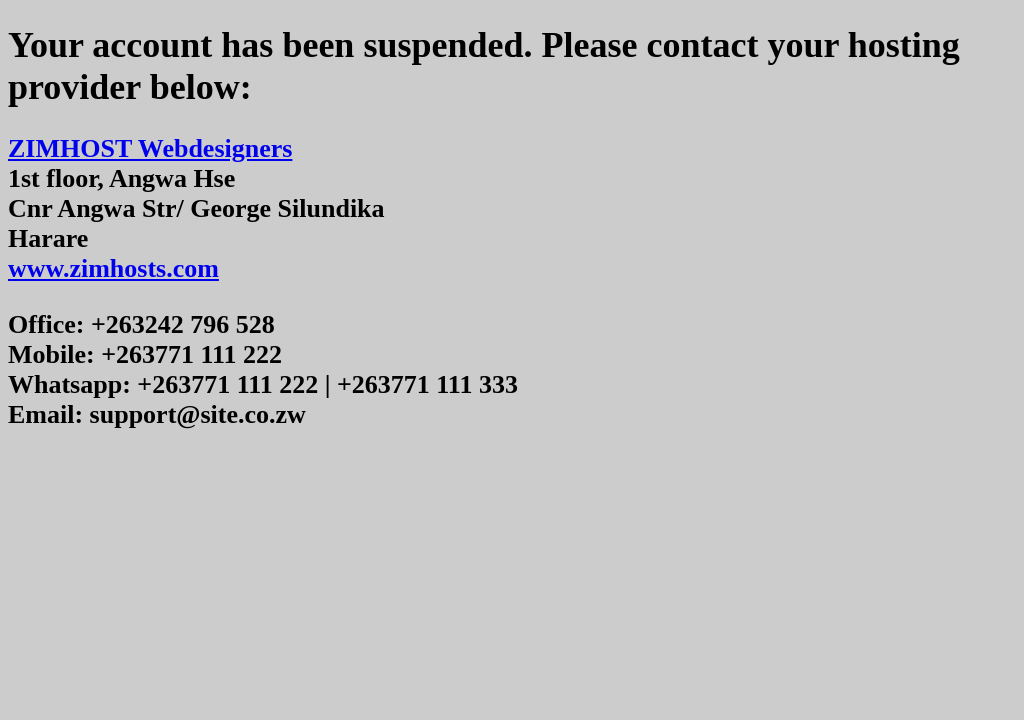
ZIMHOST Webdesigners (150, 148)
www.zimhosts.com (113, 268)
